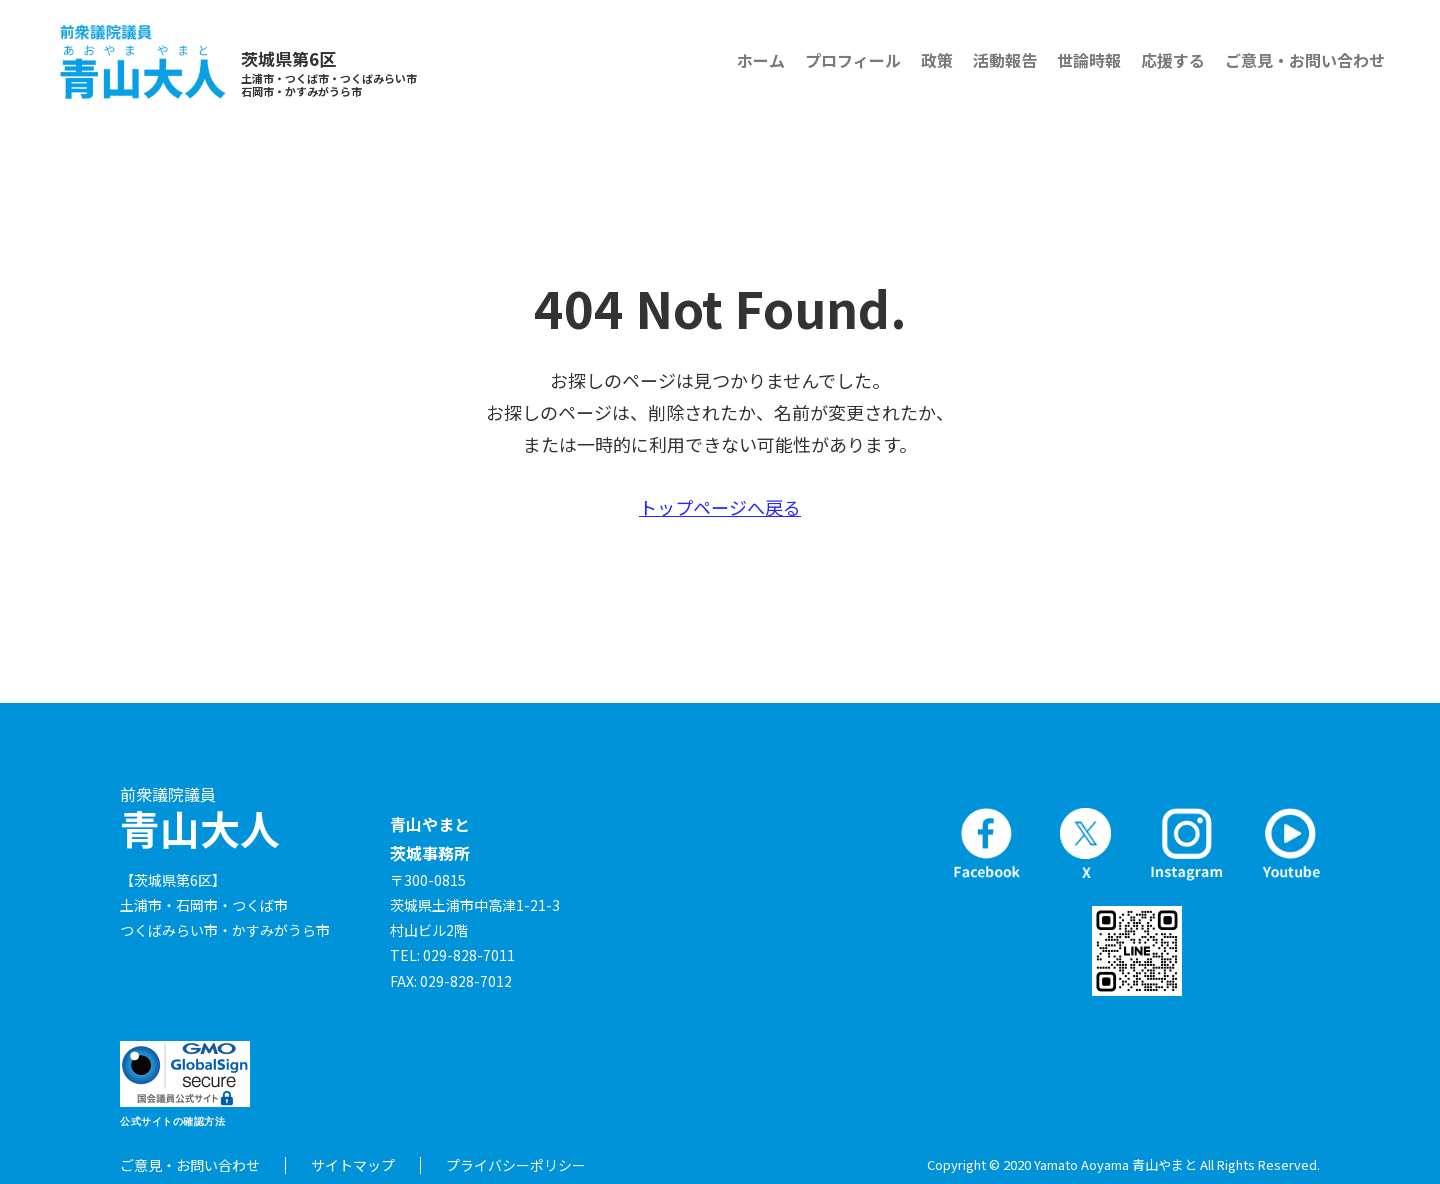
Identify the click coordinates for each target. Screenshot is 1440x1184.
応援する (1173, 60)
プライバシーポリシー (516, 1165)
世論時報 (1089, 60)
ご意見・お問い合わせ (1305, 60)
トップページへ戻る (720, 507)
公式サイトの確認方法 (172, 1121)
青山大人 (200, 818)
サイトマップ (353, 1165)
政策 (937, 60)
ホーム (761, 60)
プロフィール (853, 60)
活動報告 (1005, 60)
